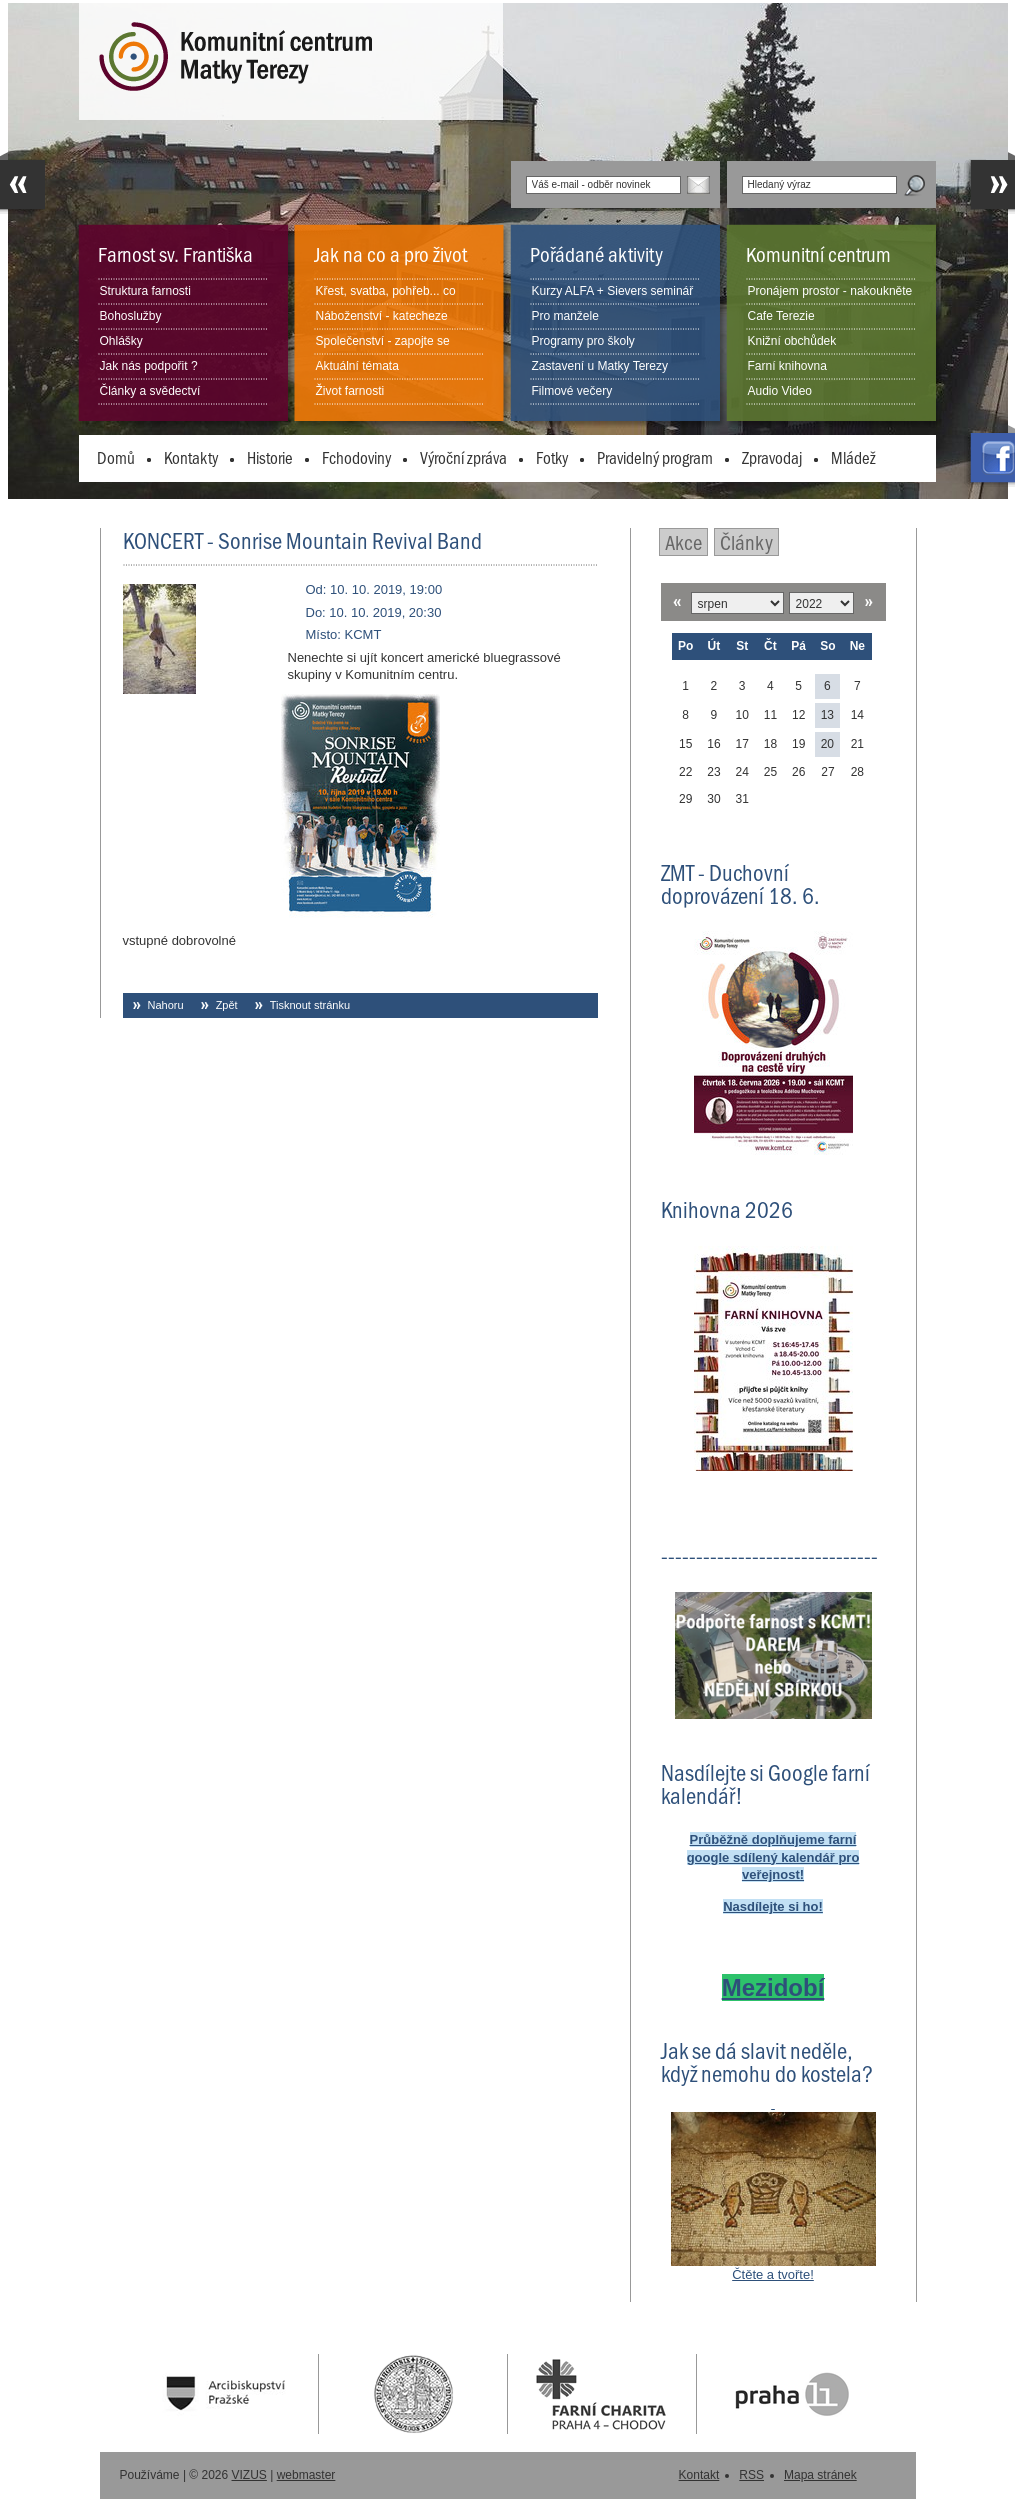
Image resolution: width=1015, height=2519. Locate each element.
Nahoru (166, 1005)
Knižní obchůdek (792, 341)
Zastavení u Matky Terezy (600, 366)
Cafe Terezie (781, 316)
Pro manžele (565, 316)
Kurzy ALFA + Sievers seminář (613, 291)
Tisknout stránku (310, 1005)
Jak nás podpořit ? (149, 366)
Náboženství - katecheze (382, 316)
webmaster (306, 2475)
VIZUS (249, 2475)
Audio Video (780, 391)
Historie (270, 457)
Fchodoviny (356, 457)
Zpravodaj (772, 457)
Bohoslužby (131, 316)
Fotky (552, 457)
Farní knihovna (787, 366)
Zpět (227, 1005)
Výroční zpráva (463, 457)
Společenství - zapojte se (383, 341)
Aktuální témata (357, 366)
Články (746, 541)
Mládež (853, 457)
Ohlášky (121, 341)
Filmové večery (572, 391)
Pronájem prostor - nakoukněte (830, 291)
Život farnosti (350, 391)
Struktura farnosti (145, 291)
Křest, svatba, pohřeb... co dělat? (386, 302)
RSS (751, 2475)
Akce (683, 541)
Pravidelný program (655, 457)
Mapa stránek (820, 2475)
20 (827, 744)
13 (827, 715)
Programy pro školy (583, 341)
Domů (116, 457)
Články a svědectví (150, 391)
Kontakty (191, 457)
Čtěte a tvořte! (773, 2274)
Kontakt (699, 2475)
